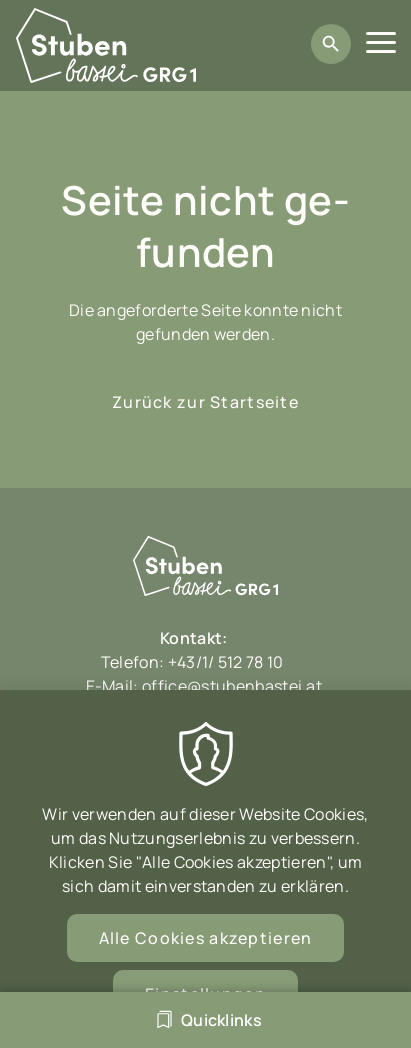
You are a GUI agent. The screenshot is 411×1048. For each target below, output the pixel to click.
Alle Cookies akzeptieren (206, 955)
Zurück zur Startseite (205, 402)
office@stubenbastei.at (232, 686)
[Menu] (381, 45)
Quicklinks (221, 1020)
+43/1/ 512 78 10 (227, 662)
